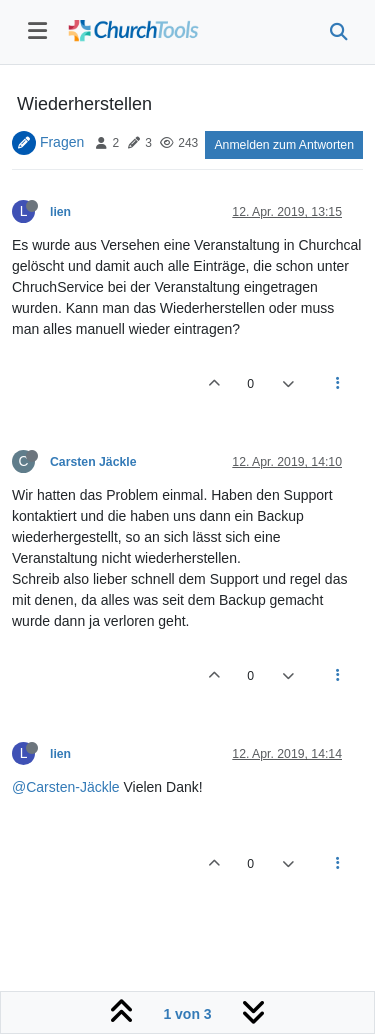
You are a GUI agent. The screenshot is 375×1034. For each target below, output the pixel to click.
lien (60, 212)
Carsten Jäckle (93, 462)
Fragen (62, 142)
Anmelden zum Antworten (284, 145)
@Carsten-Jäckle (66, 787)
